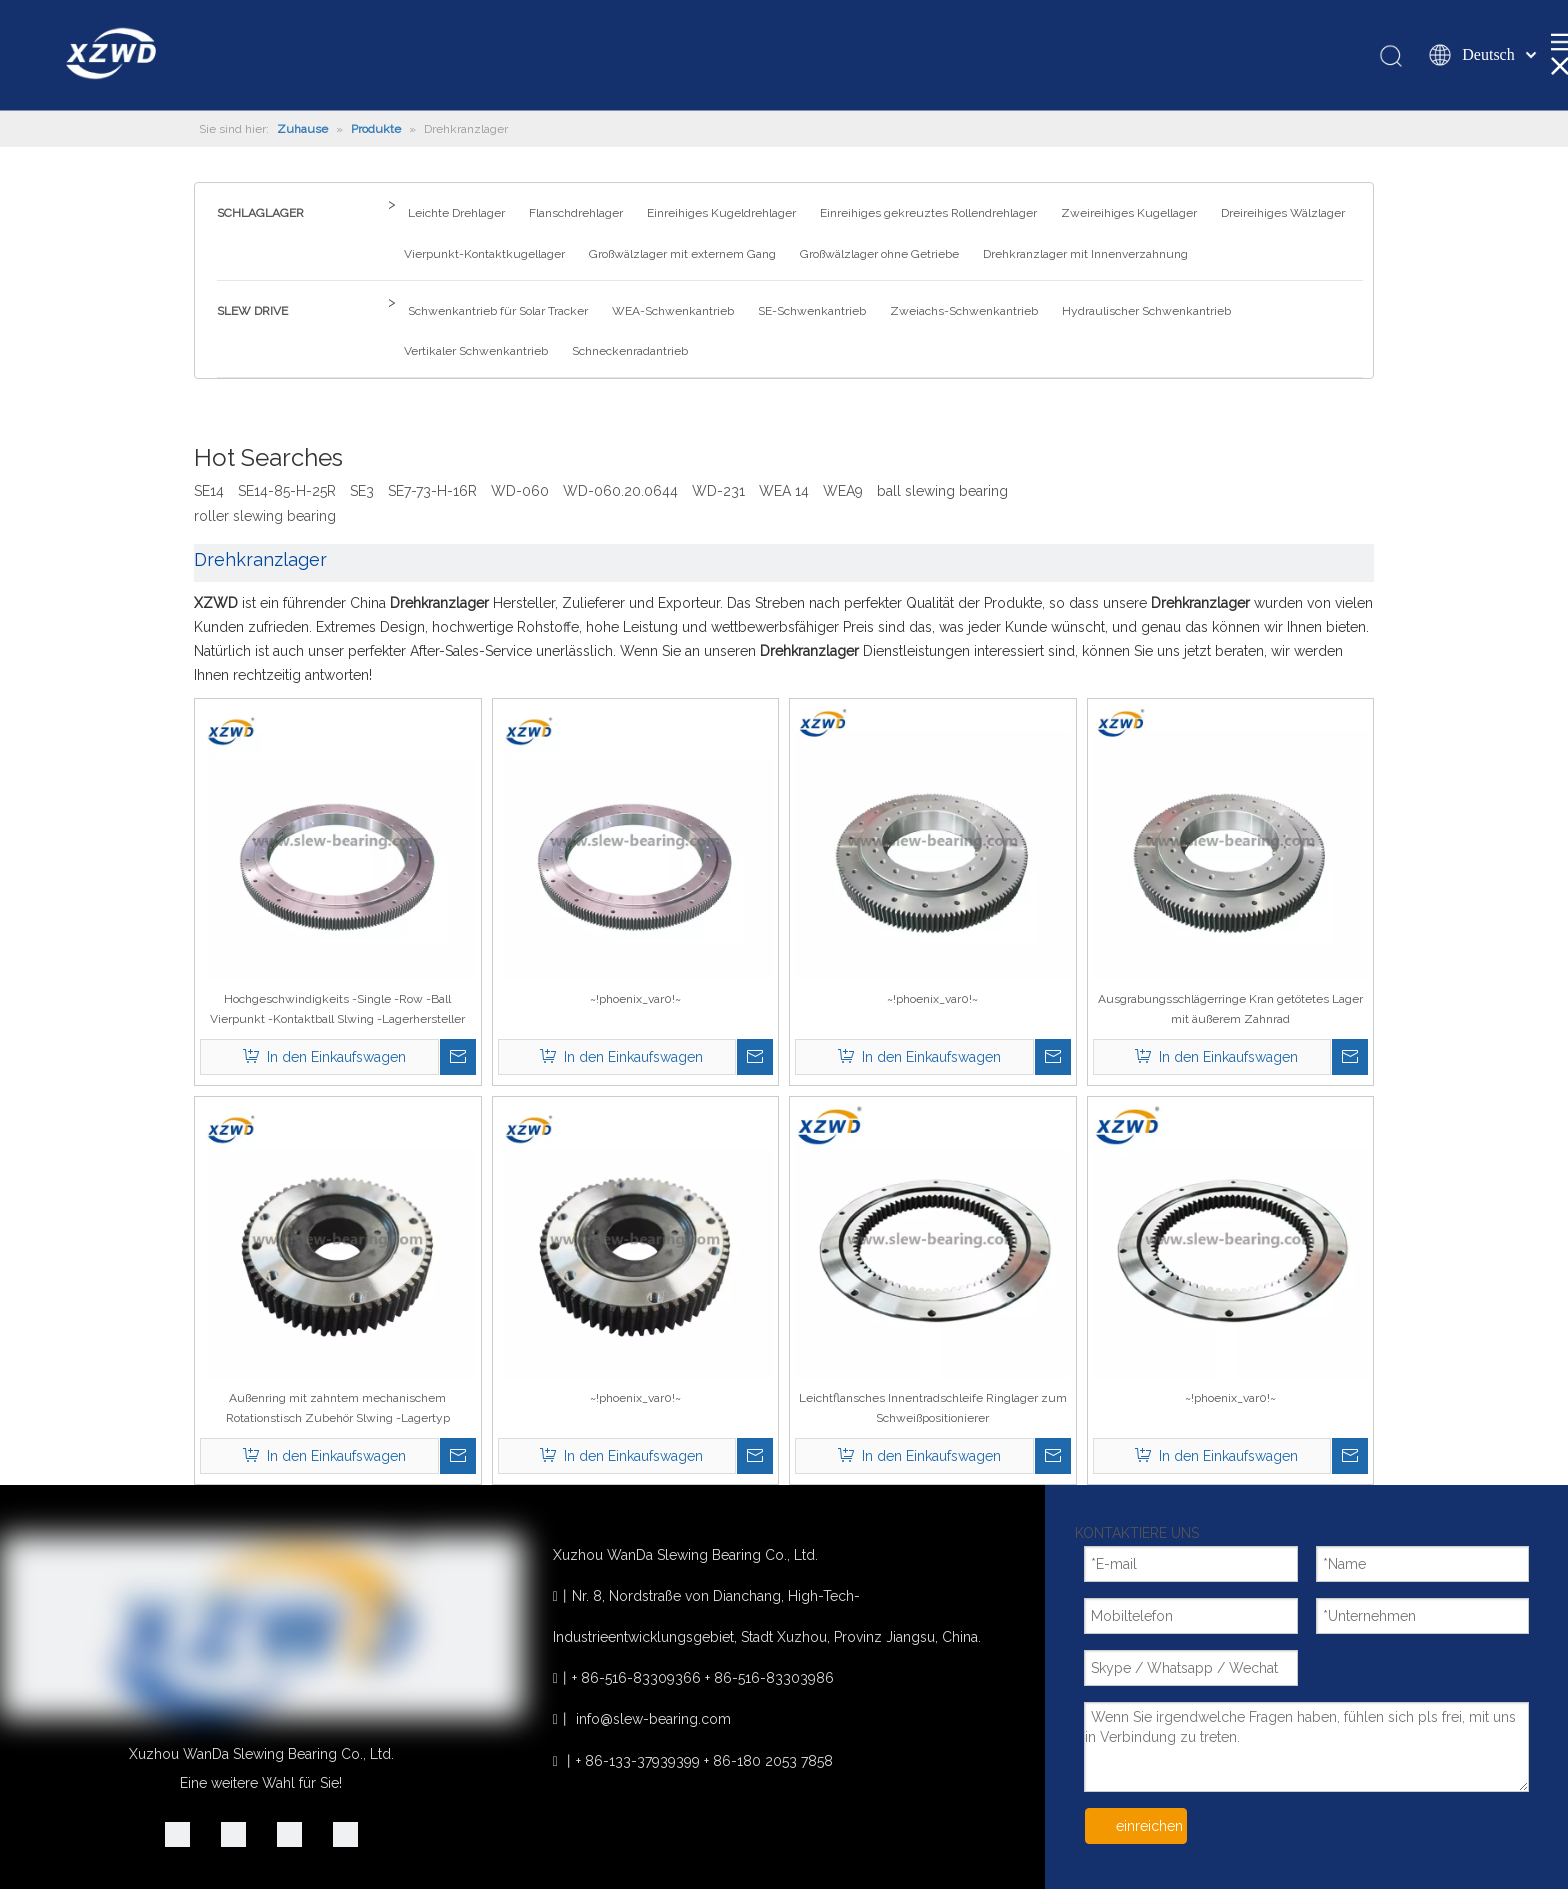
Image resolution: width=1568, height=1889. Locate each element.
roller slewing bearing (265, 516)
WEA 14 (784, 491)
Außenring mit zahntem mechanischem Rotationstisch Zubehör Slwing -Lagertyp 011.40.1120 (338, 1409)
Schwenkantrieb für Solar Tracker (498, 311)
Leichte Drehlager (456, 213)
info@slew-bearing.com (653, 1719)
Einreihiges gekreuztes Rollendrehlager (928, 213)
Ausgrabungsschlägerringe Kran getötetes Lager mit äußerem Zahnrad (1230, 1009)
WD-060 (520, 491)
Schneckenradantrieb (630, 351)
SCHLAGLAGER (260, 213)
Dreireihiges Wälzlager (1283, 213)
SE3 (362, 491)
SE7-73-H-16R (432, 491)
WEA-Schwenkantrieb (673, 311)
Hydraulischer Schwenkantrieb (1146, 311)
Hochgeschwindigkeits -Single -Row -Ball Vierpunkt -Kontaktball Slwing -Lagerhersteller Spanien (337, 1010)
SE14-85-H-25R (287, 491)
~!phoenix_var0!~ (635, 999)
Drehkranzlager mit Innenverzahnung (1085, 254)
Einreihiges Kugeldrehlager (721, 213)
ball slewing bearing (942, 491)
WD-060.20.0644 (620, 491)
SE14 (209, 491)
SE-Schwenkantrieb (812, 311)
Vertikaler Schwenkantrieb (476, 351)
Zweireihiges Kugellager (1129, 213)
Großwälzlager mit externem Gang (682, 254)
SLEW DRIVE (252, 311)
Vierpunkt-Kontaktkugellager (484, 254)
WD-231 (718, 491)
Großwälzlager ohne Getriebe (879, 254)
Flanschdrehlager (576, 213)
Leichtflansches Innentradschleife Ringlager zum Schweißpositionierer (933, 1408)
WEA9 (843, 491)
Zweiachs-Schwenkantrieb (964, 311)
